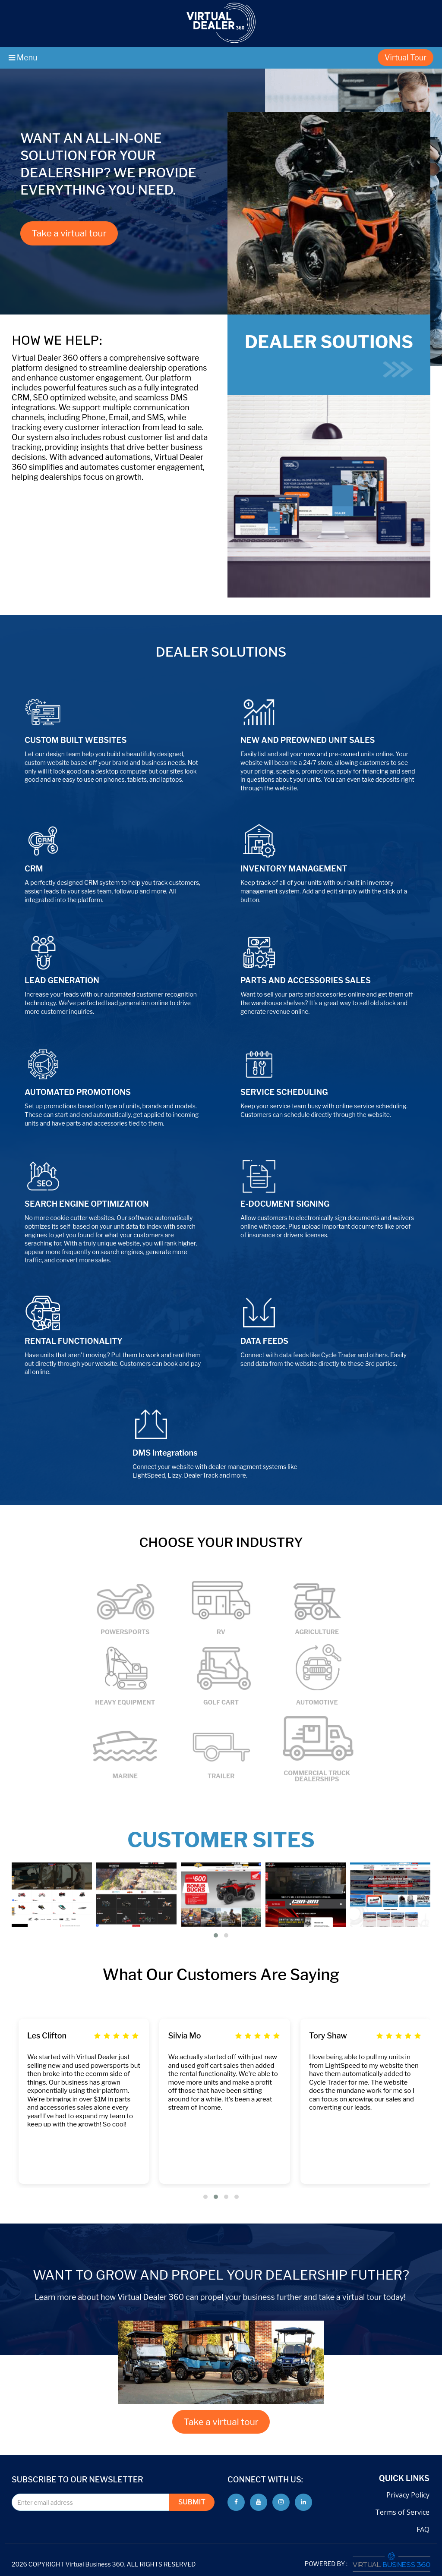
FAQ (423, 2529)
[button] (216, 1935)
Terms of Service (402, 2512)
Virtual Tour (405, 57)
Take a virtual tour (69, 233)
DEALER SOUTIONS (329, 354)
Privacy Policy (407, 2495)
